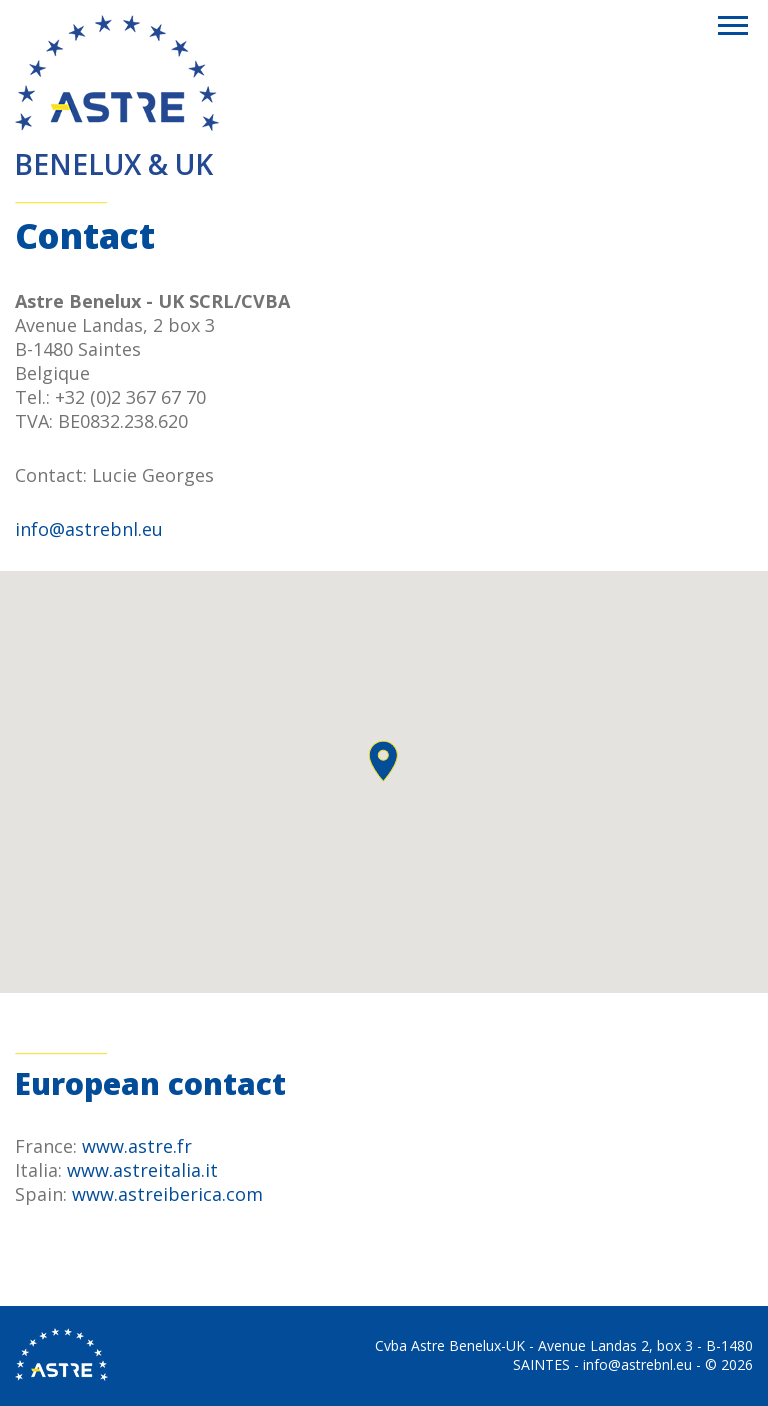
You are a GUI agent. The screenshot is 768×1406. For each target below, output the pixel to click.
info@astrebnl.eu (89, 529)
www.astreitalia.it (142, 1170)
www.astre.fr (137, 1146)
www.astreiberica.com (167, 1194)
